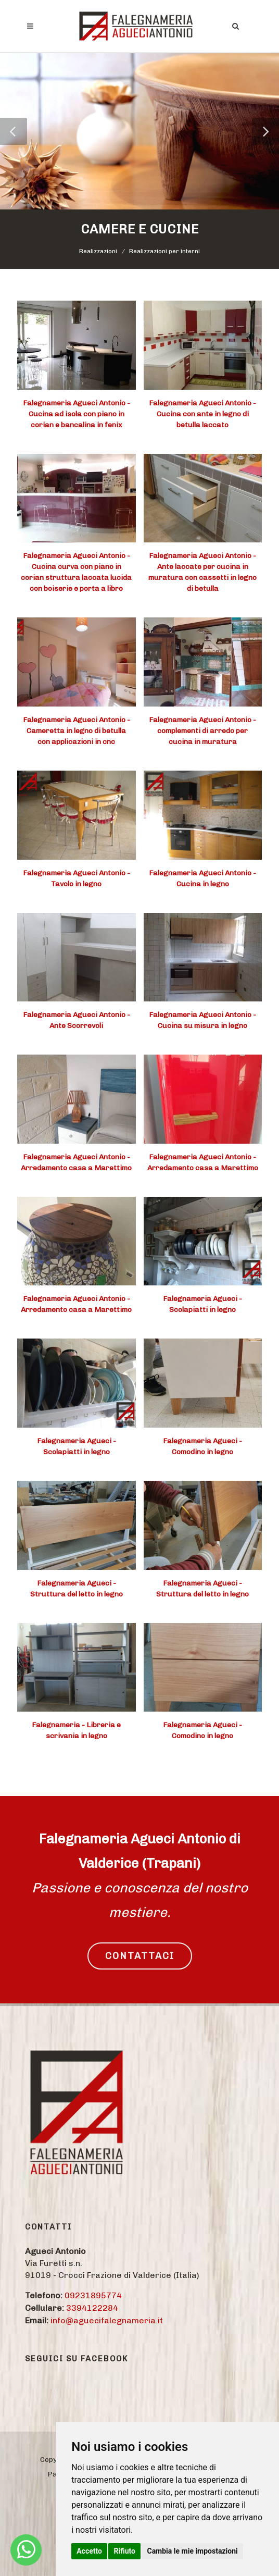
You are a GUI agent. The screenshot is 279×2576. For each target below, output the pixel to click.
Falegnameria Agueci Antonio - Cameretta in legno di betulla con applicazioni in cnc (76, 730)
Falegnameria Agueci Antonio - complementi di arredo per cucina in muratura (202, 730)
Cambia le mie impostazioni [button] (192, 2551)
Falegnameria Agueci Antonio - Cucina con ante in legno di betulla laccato (202, 414)
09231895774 (93, 2295)
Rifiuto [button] (124, 2551)
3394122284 (92, 2308)
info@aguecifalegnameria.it (106, 2320)
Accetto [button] (89, 2551)
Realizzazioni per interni (164, 251)
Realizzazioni (98, 251)
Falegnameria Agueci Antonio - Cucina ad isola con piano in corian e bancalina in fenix (76, 414)
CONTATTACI (139, 1956)
